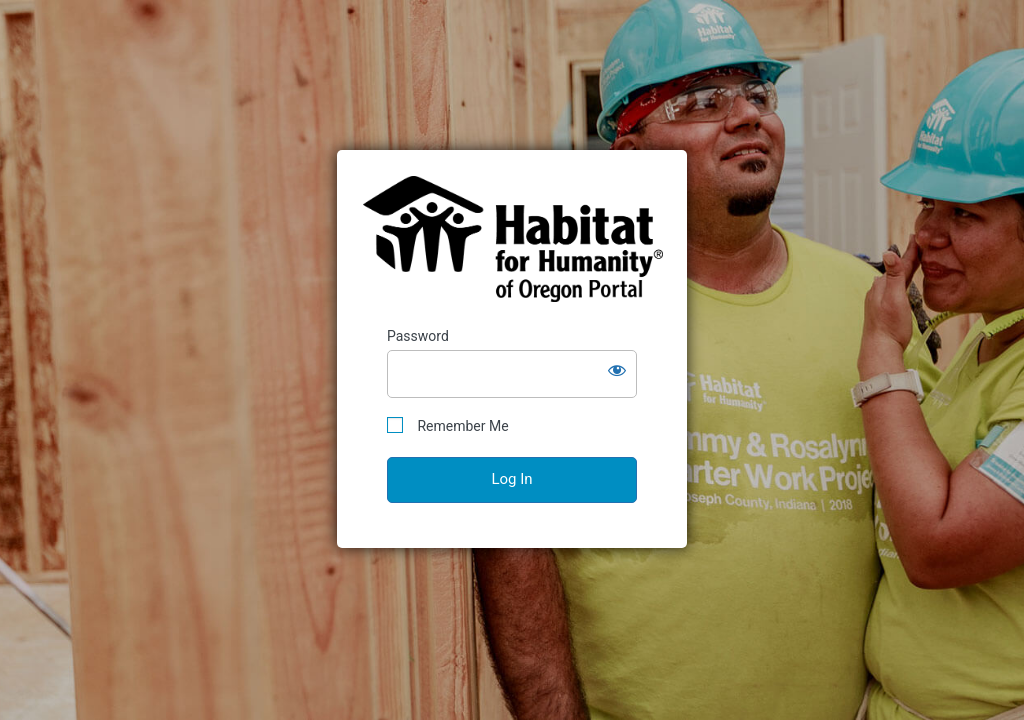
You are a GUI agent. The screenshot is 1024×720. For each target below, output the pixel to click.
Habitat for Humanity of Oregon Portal (513, 239)
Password (418, 336)
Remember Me (448, 425)
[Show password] (617, 370)
